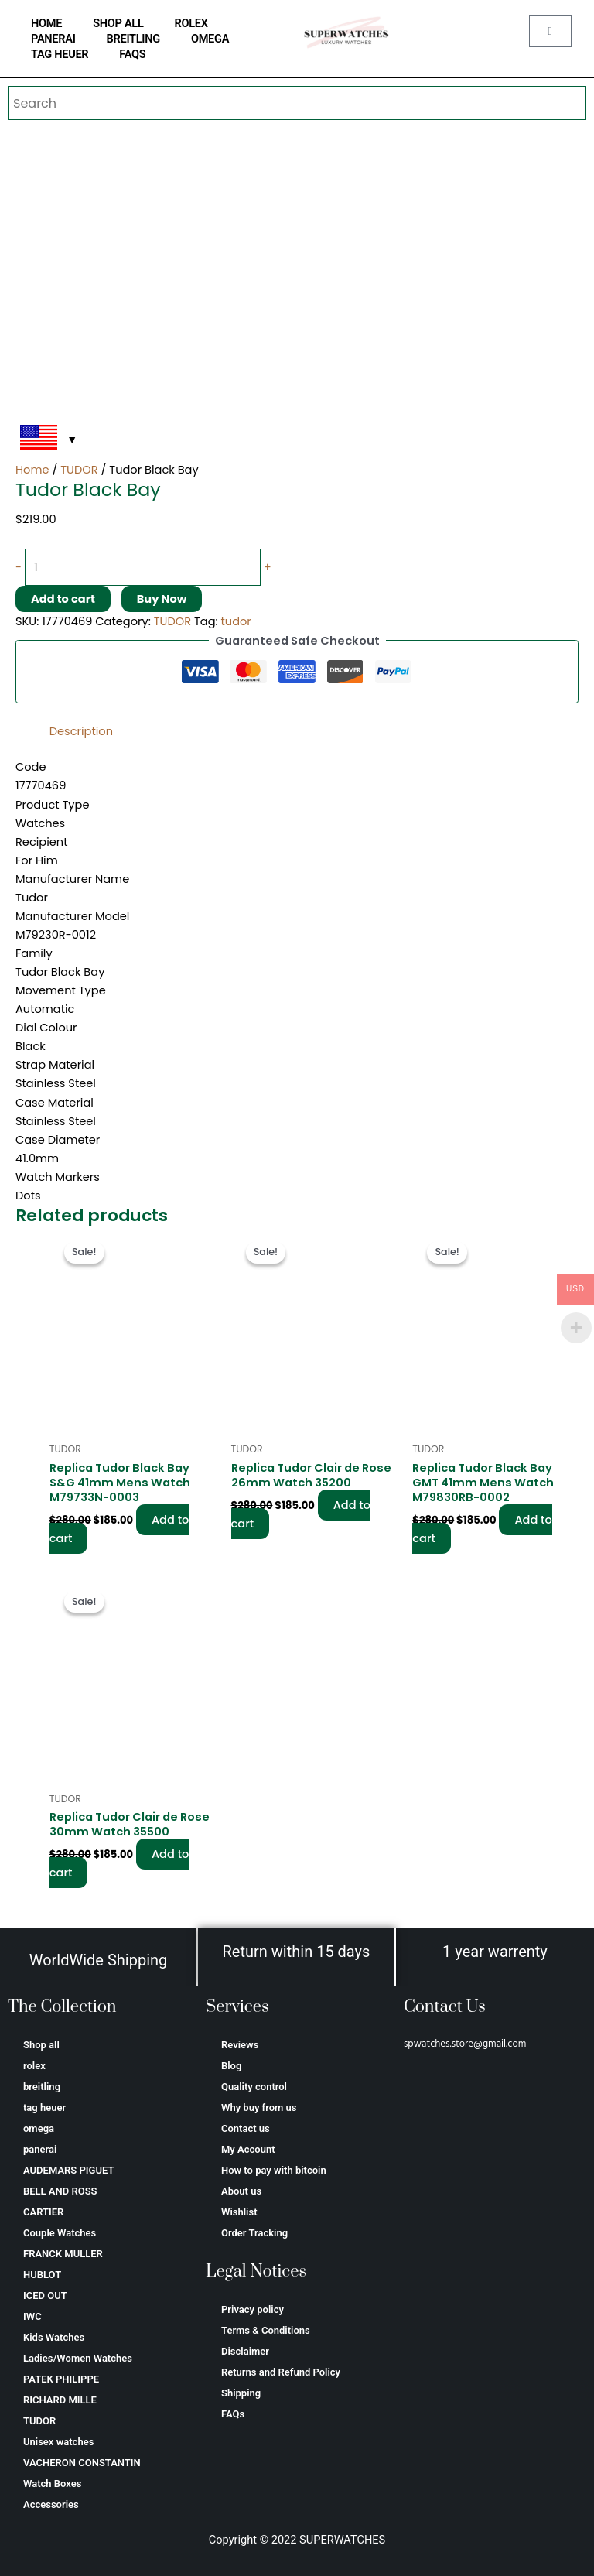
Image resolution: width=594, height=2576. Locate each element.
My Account (248, 2149)
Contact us (245, 2128)
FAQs (132, 54)
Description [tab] (81, 731)
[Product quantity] (143, 567)
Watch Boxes (52, 2483)
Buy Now (162, 599)
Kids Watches (53, 2337)
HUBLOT (42, 2274)
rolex (191, 23)
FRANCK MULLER (63, 2254)
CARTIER (43, 2212)
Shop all (118, 23)
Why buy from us (259, 2107)
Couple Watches (59, 2233)
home (46, 23)
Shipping (241, 2393)
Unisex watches (58, 2442)
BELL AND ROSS (60, 2191)
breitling (133, 39)
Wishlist (239, 2212)
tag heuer (59, 54)
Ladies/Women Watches (77, 2358)
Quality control (254, 2086)
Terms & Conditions (265, 2330)
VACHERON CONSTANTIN (82, 2462)
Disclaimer (245, 2351)
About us (241, 2191)
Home (32, 469)
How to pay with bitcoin (273, 2170)
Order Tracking (254, 2233)
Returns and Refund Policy (280, 2372)
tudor (236, 621)
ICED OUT (45, 2295)
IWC (32, 2316)
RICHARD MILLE (60, 2400)
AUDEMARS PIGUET (68, 2170)
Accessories (51, 2504)
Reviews (239, 2045)
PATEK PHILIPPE (61, 2379)
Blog (231, 2065)
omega (210, 39)
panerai (53, 39)
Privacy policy (252, 2309)
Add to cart (63, 599)
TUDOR (78, 469)
